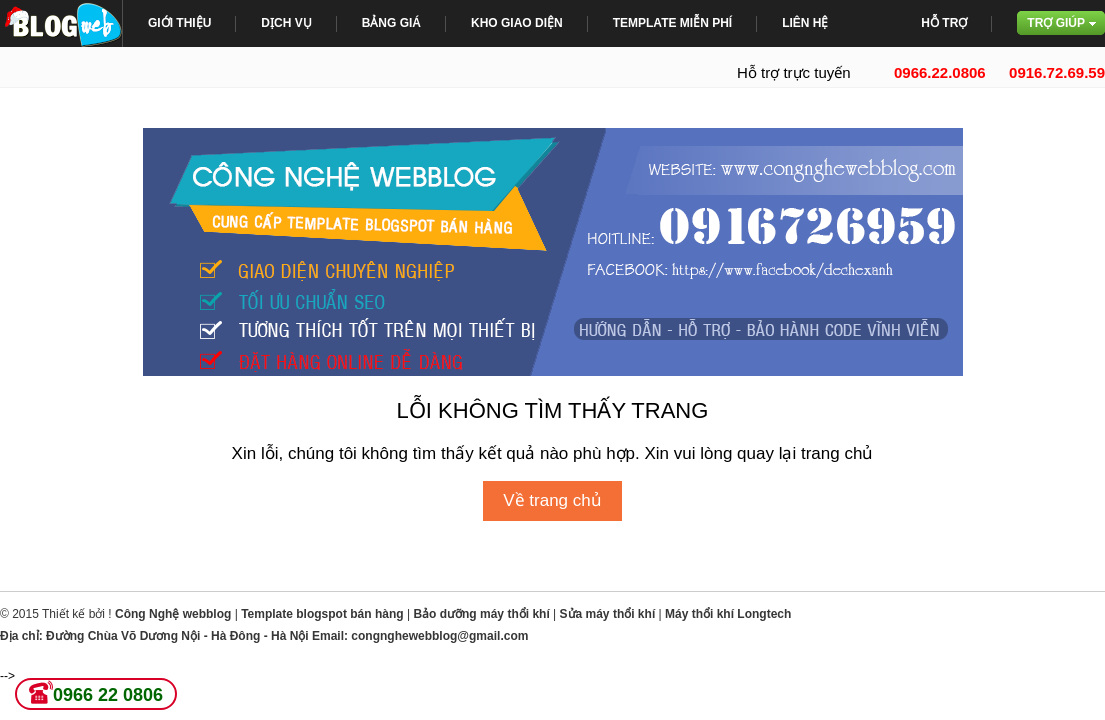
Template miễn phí (672, 23)
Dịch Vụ (286, 23)
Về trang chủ (552, 500)
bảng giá (391, 23)
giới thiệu (179, 23)
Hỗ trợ (944, 23)
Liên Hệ (805, 23)
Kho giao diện (517, 23)
